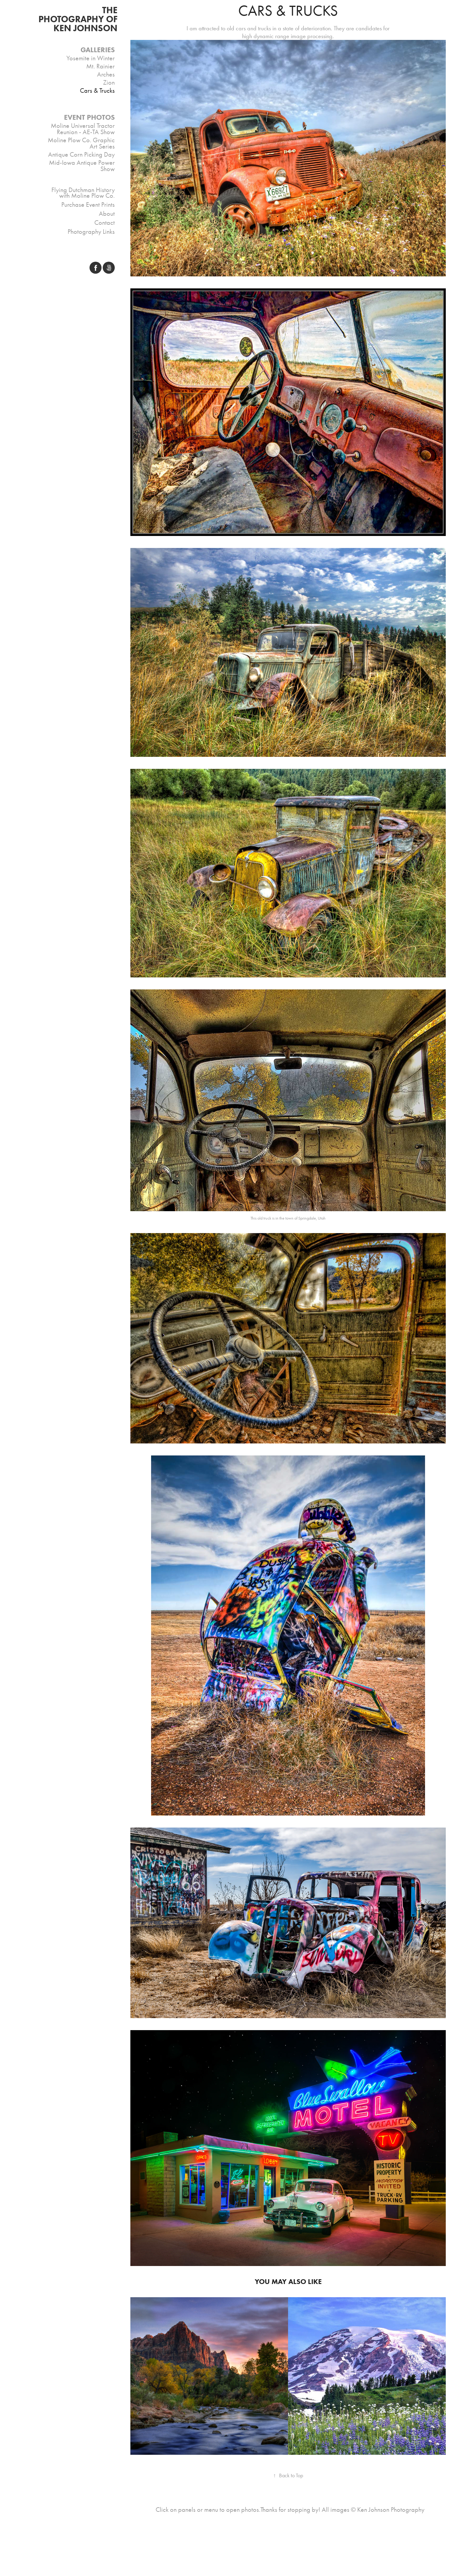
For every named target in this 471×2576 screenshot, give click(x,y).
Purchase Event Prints (88, 205)
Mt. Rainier (100, 66)
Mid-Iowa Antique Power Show (82, 166)
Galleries (98, 49)
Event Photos (89, 117)
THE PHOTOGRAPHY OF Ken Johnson (79, 19)
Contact (104, 223)
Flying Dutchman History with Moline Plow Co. (83, 193)
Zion (109, 82)
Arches (106, 74)
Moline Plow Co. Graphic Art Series (81, 143)
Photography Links (91, 232)
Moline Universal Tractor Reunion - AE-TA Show (83, 129)
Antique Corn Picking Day (81, 154)
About (107, 214)
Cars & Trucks (97, 91)
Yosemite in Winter (90, 58)
